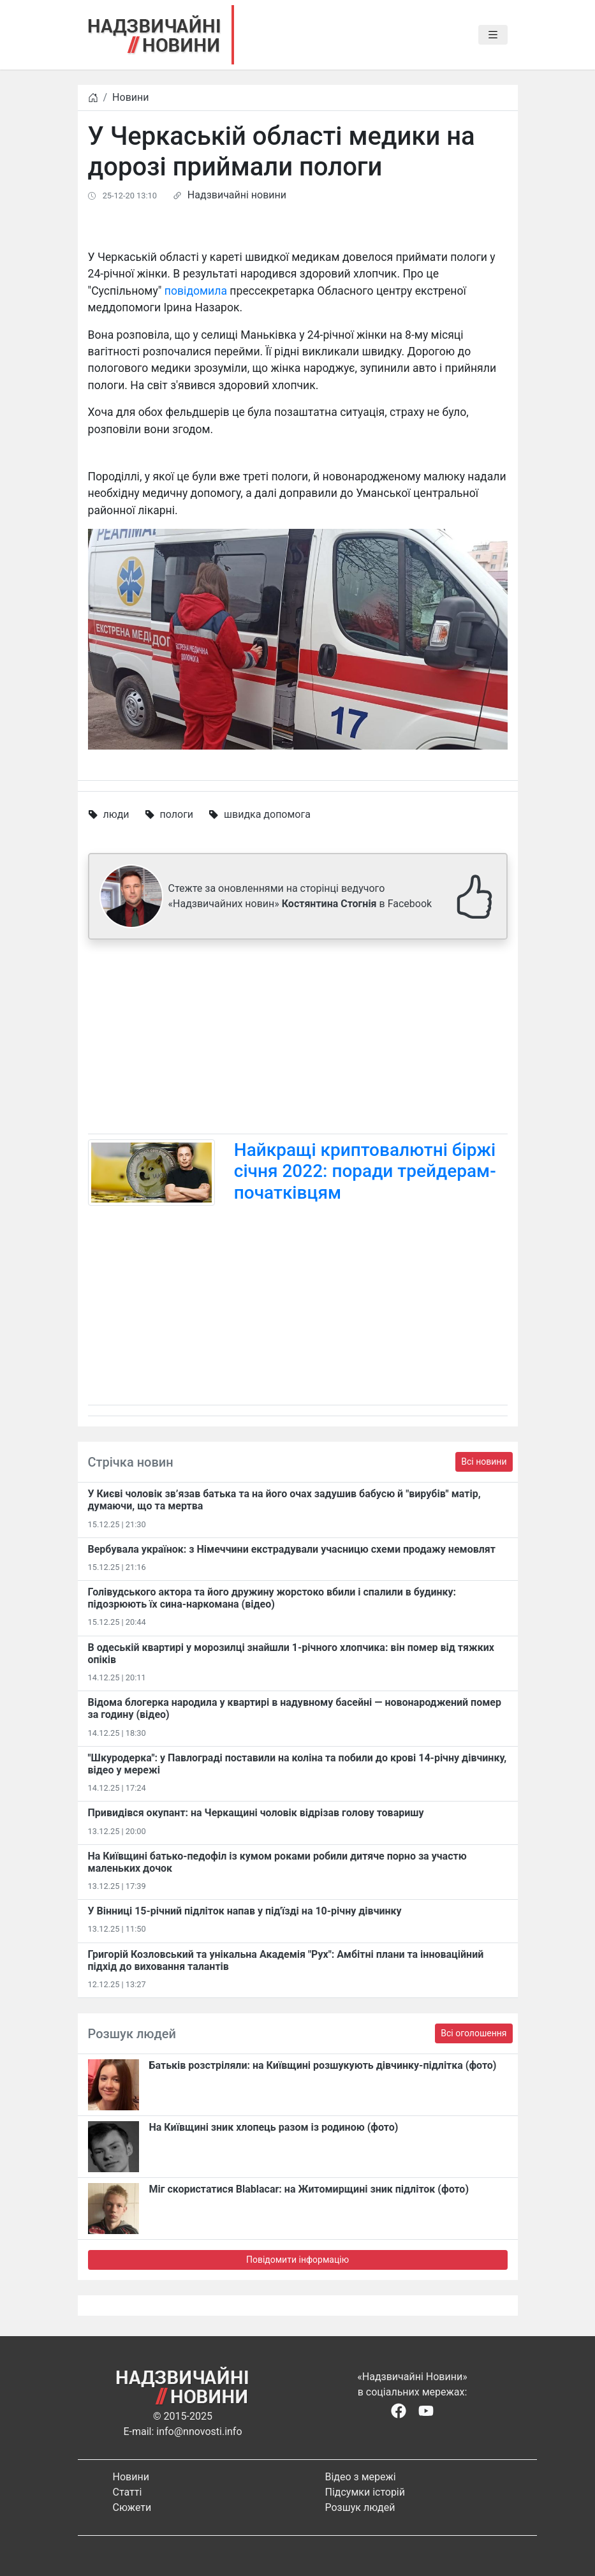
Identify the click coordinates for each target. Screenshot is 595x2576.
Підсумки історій (365, 2492)
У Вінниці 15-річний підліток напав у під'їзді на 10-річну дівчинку (245, 1911)
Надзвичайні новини (236, 195)
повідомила (196, 291)
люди (116, 814)
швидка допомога (267, 814)
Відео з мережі (360, 2477)
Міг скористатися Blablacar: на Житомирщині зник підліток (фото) (309, 2189)
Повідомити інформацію (297, 2259)
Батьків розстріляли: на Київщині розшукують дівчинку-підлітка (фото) (323, 2065)
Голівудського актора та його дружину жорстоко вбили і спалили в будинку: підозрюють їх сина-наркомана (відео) (272, 1598)
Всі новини (483, 1461)
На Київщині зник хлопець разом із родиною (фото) (274, 2127)
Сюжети (132, 2507)
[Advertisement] (298, 1039)
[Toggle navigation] (493, 35)
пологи (177, 814)
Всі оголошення (473, 2033)
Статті (127, 2492)
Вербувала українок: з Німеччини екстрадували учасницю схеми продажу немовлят (292, 1549)
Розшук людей (360, 2507)
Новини (130, 97)
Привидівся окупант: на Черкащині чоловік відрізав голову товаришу (256, 1813)
